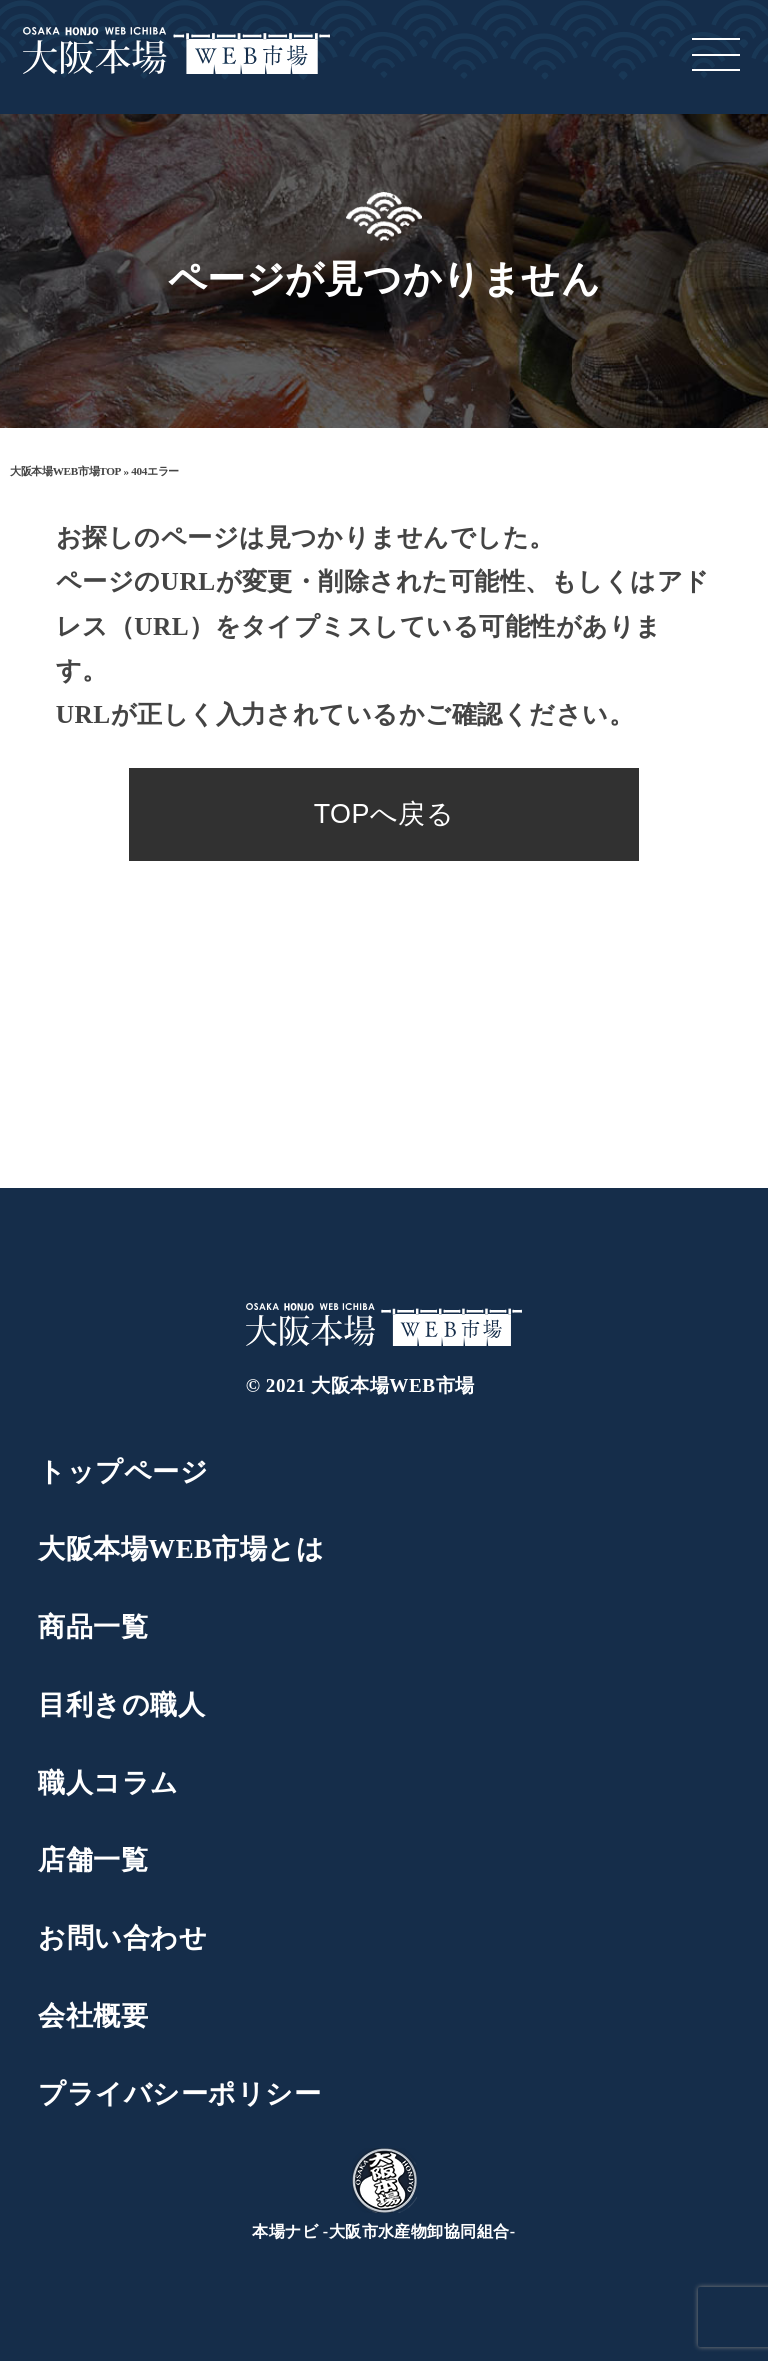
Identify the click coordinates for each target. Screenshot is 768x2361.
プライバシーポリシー (179, 2094)
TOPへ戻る (384, 814)
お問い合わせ (122, 1938)
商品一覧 (93, 1627)
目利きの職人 (121, 1705)
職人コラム (108, 1783)
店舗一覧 (93, 1860)
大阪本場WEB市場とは (181, 1549)
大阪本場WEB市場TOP (65, 471)
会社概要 (93, 2016)
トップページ (123, 1472)
